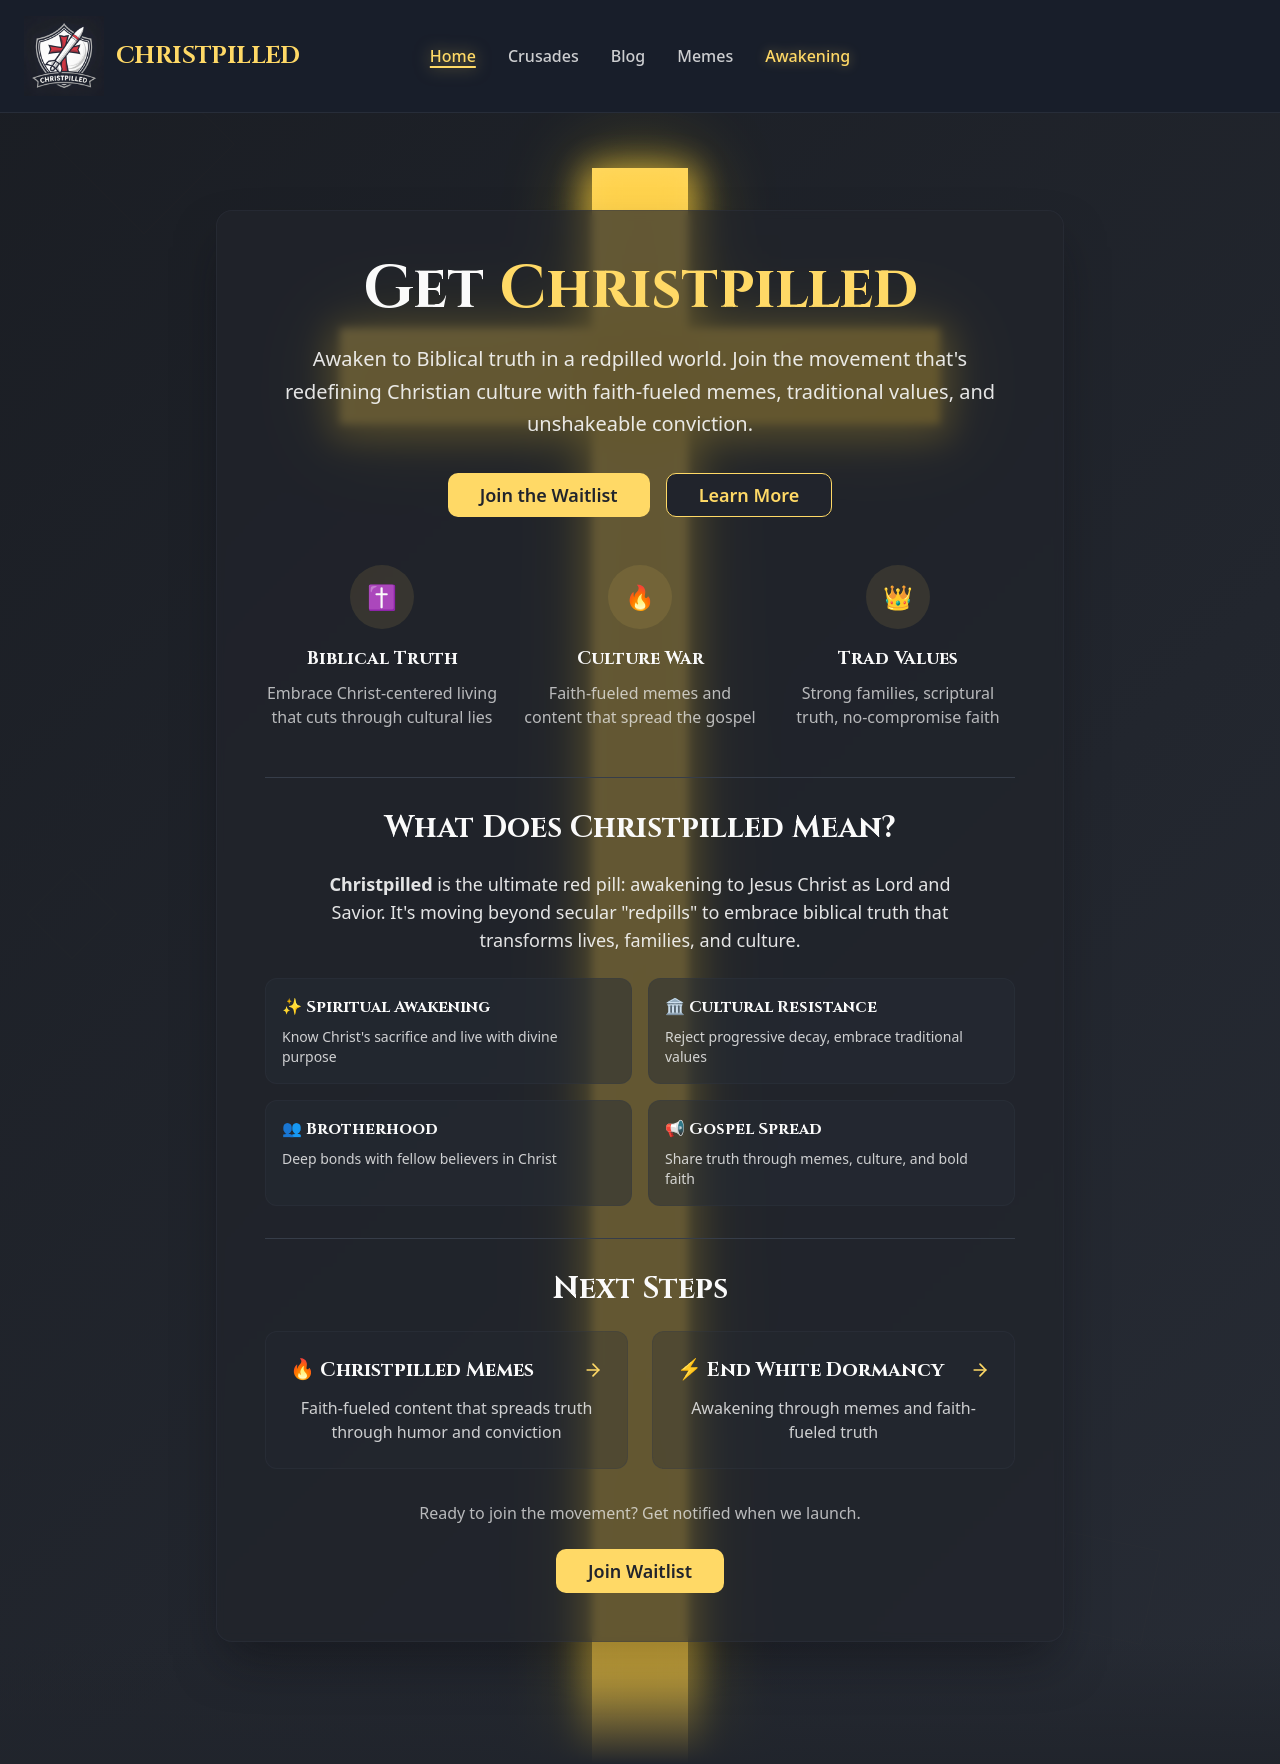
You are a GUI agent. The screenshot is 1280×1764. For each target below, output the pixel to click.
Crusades (543, 56)
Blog (628, 56)
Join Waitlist (640, 1571)
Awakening (807, 56)
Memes (705, 56)
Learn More (749, 495)
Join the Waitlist (549, 495)
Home (453, 56)
